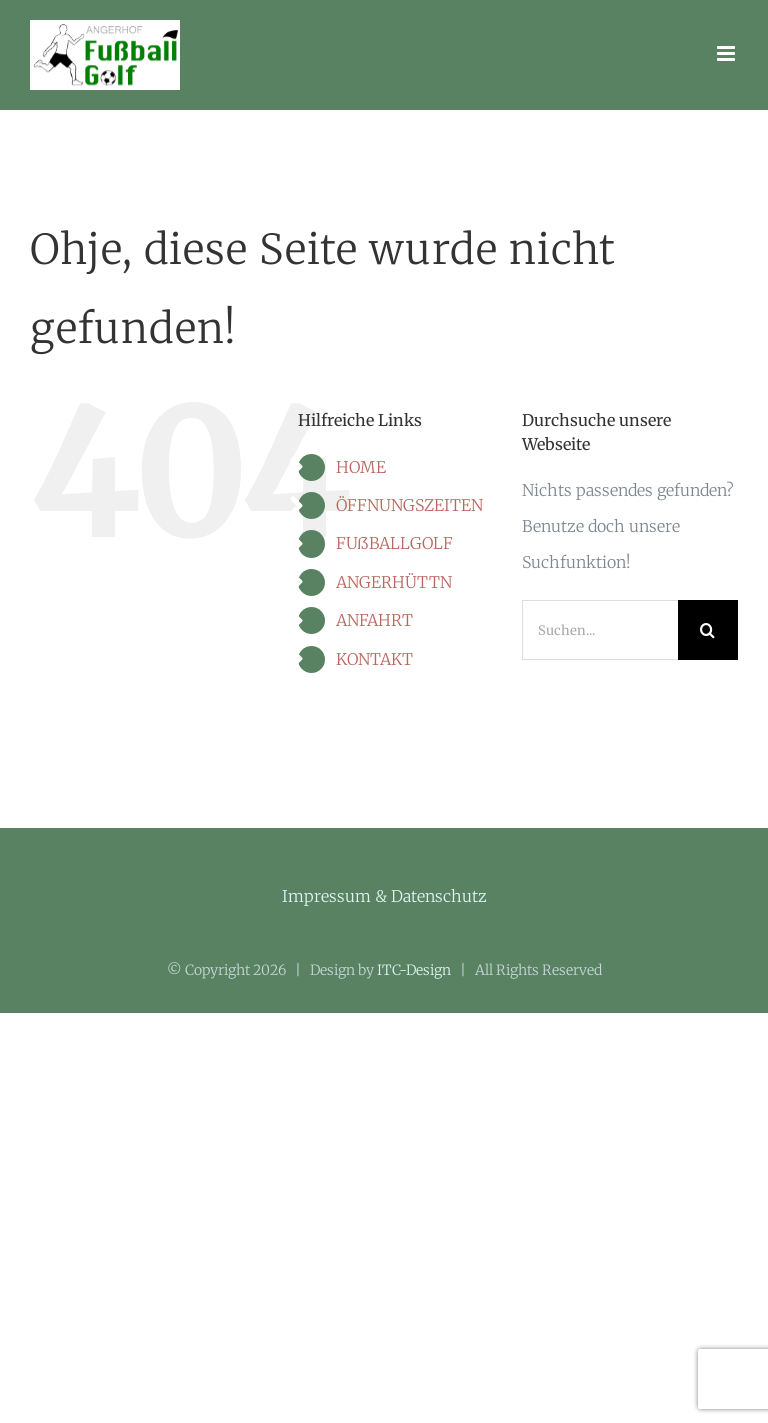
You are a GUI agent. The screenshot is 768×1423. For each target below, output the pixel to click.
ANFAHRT (374, 620)
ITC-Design (414, 970)
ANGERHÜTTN (394, 582)
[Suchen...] (600, 630)
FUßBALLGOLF (394, 543)
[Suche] (708, 630)
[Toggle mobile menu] (727, 53)
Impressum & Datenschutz (384, 896)
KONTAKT (374, 659)
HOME (361, 467)
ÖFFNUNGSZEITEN (409, 505)
